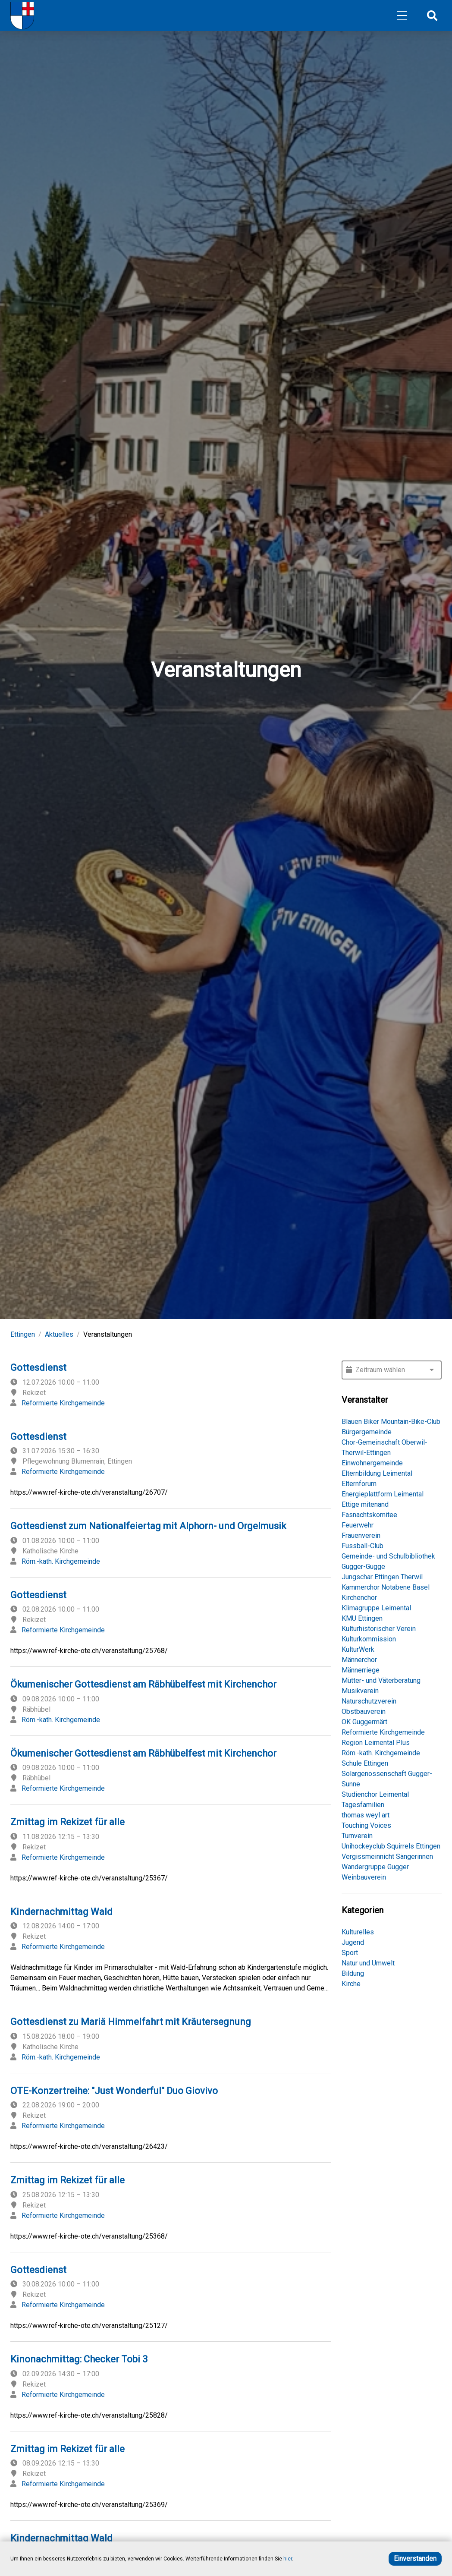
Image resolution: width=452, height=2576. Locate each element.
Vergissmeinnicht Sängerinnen (387, 1856)
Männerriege (361, 1670)
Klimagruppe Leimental (376, 1608)
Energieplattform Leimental (383, 1494)
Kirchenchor (359, 1597)
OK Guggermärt (364, 1722)
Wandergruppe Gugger (375, 1867)
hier (287, 2559)
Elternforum (359, 1484)
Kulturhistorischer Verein (379, 1629)
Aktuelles (59, 1334)
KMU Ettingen (362, 1618)
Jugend (353, 1942)
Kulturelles (358, 1932)
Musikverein (360, 1691)
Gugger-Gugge (363, 1566)
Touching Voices (366, 1825)
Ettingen (22, 1334)
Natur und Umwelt (368, 1963)
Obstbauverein (364, 1711)
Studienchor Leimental (375, 1794)
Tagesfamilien (363, 1805)
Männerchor (359, 1660)
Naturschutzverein (369, 1701)
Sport (350, 1953)
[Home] (22, 15)
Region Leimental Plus (376, 1742)
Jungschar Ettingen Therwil (382, 1577)
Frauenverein (361, 1535)
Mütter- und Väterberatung (381, 1680)
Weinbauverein (364, 1877)
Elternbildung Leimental (377, 1473)
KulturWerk (358, 1649)
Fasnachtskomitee (369, 1515)
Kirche (351, 1984)
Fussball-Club (362, 1546)
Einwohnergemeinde (372, 1463)
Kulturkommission (369, 1639)
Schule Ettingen (365, 1763)
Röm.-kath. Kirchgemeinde (61, 1561)
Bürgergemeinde (367, 1432)
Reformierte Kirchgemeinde (63, 1403)
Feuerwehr (358, 1525)
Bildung (353, 1973)
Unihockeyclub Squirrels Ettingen (391, 1846)
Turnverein (357, 1836)
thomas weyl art (365, 1815)
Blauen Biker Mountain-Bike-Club (391, 1421)
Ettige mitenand (365, 1504)
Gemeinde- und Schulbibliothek (388, 1556)
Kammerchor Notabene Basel (386, 1587)
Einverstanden (415, 2558)
